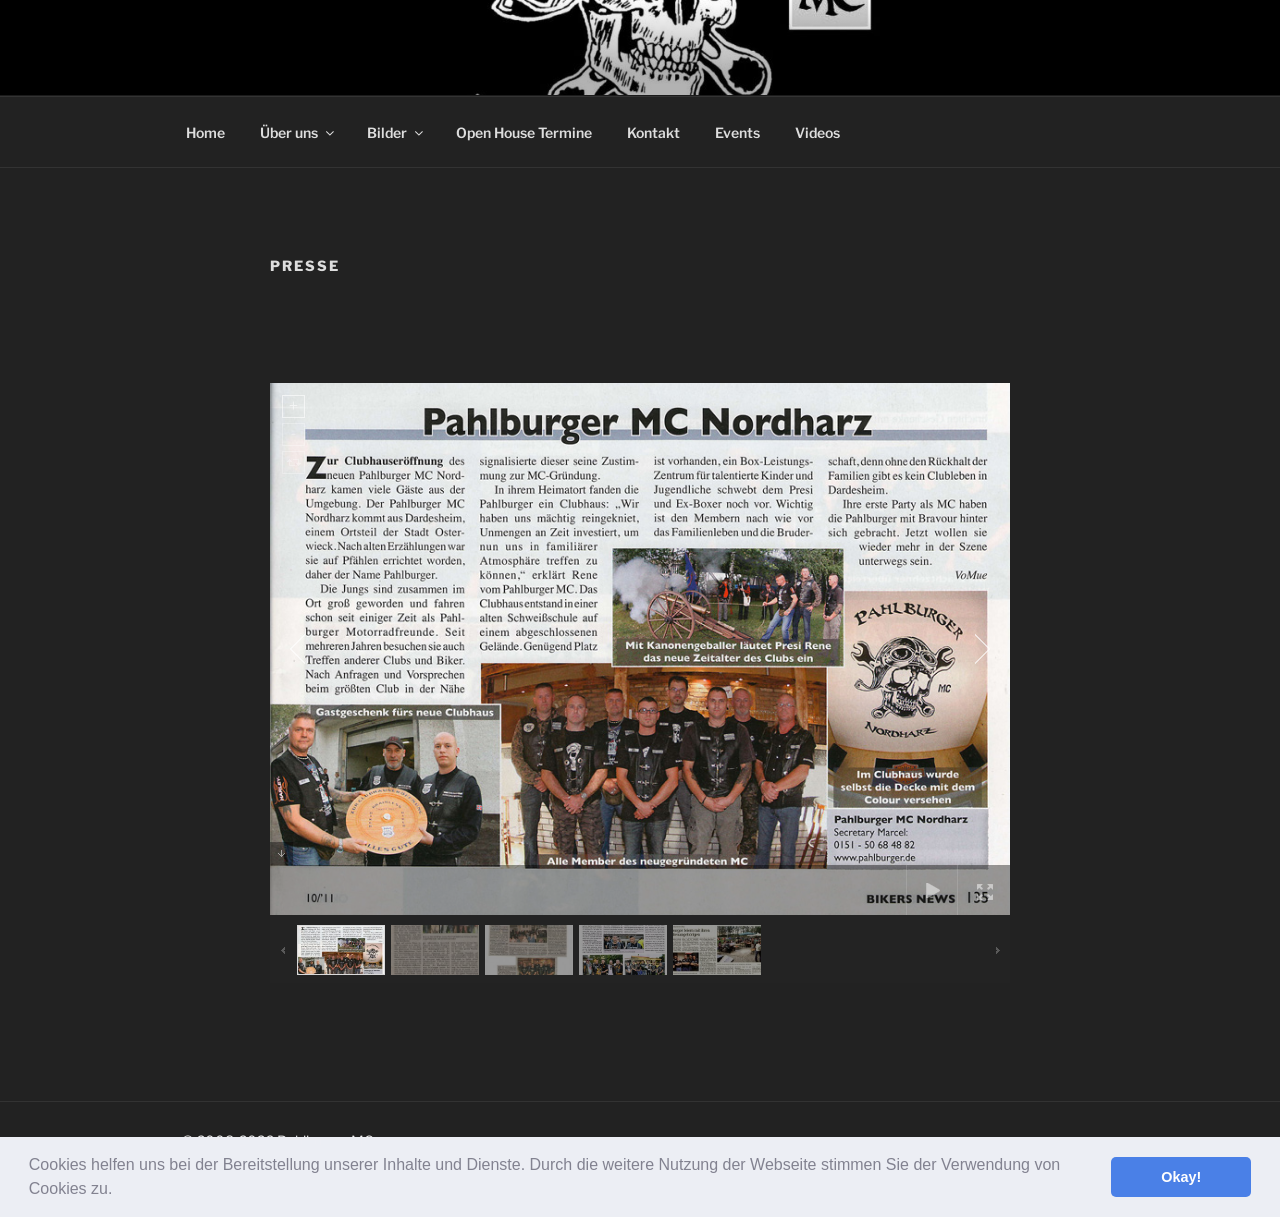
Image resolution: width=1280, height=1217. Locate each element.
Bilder (396, 132)
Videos (817, 132)
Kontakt (653, 132)
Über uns (298, 132)
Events (737, 132)
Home (205, 132)
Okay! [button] (1181, 1177)
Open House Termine (524, 132)
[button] (120, 1191)
